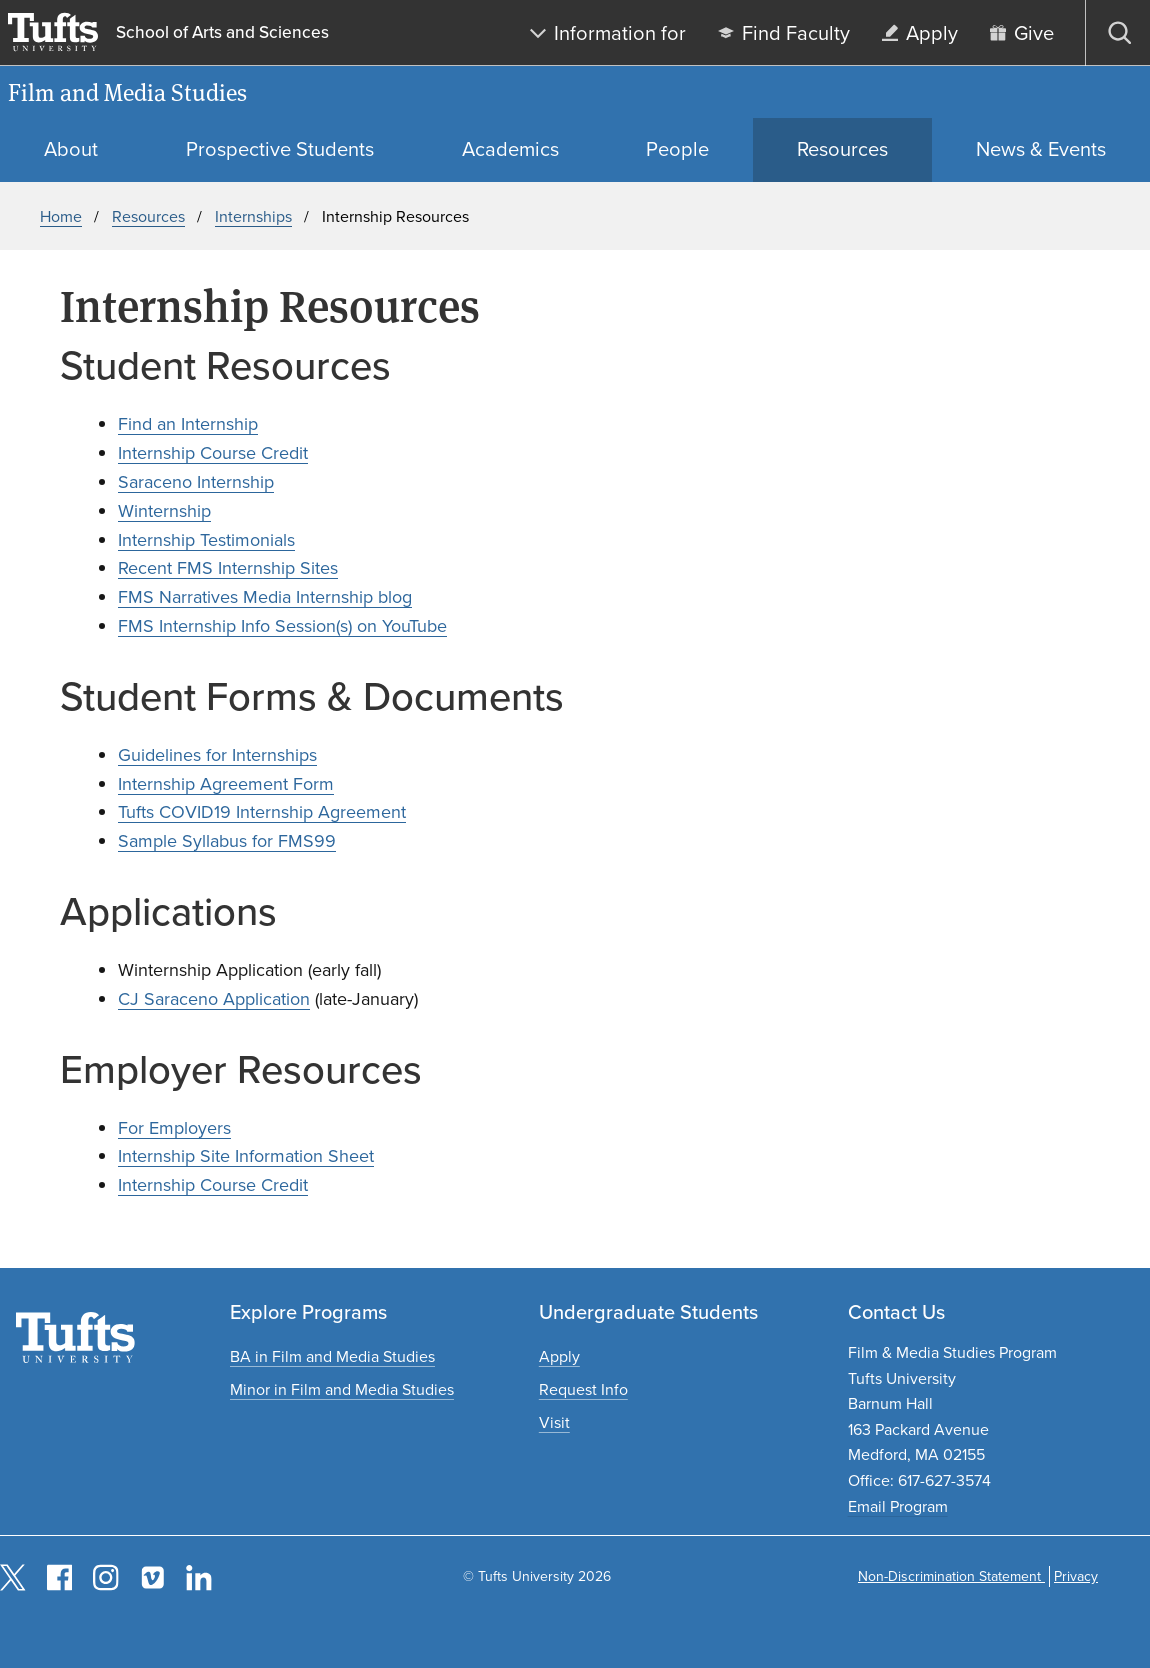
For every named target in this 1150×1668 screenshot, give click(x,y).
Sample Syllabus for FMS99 (227, 841)
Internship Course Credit (213, 453)
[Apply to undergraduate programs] (559, 1356)
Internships (253, 216)
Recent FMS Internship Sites (228, 568)
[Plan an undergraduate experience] (554, 1422)
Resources (148, 216)
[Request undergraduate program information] (583, 1389)
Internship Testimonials (206, 540)
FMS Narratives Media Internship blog (265, 597)
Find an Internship (188, 424)
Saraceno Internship (196, 482)
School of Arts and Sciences (222, 32)
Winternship (164, 511)
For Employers (174, 1128)
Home (61, 216)
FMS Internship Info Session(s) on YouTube (282, 626)
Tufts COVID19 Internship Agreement (262, 812)
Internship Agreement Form (226, 784)
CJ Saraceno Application (214, 999)
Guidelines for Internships (217, 755)
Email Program (898, 1506)
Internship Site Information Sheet (246, 1156)
